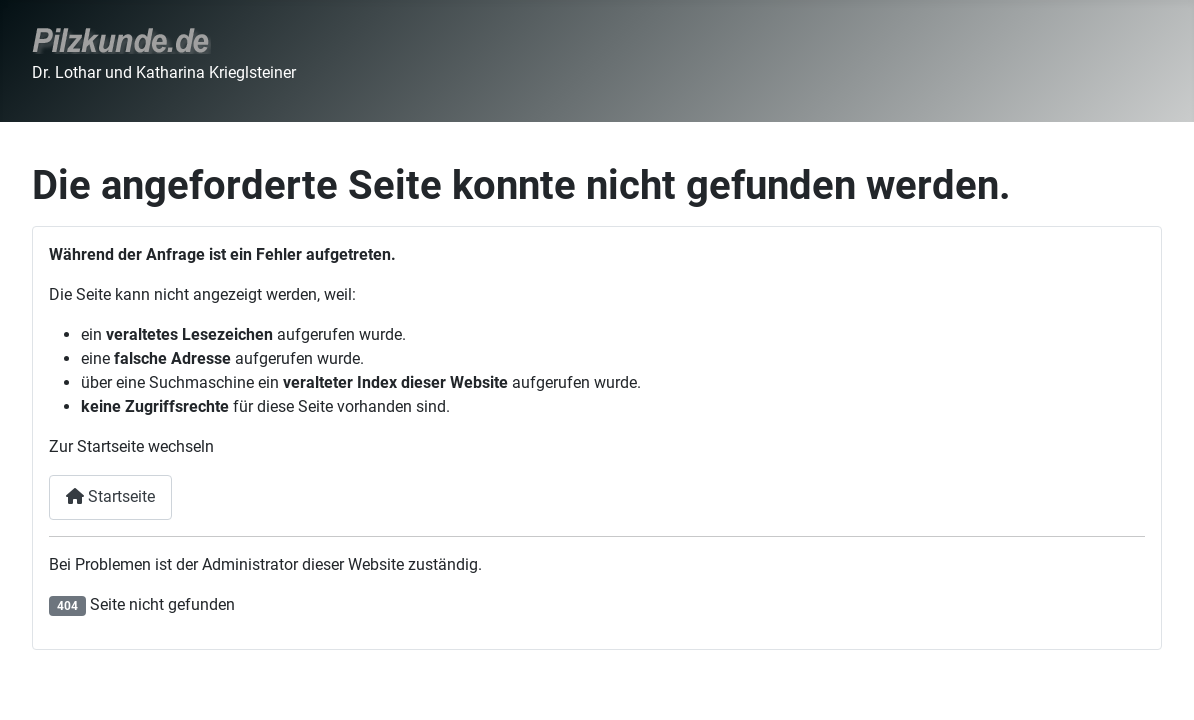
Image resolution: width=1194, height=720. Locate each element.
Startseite (110, 496)
